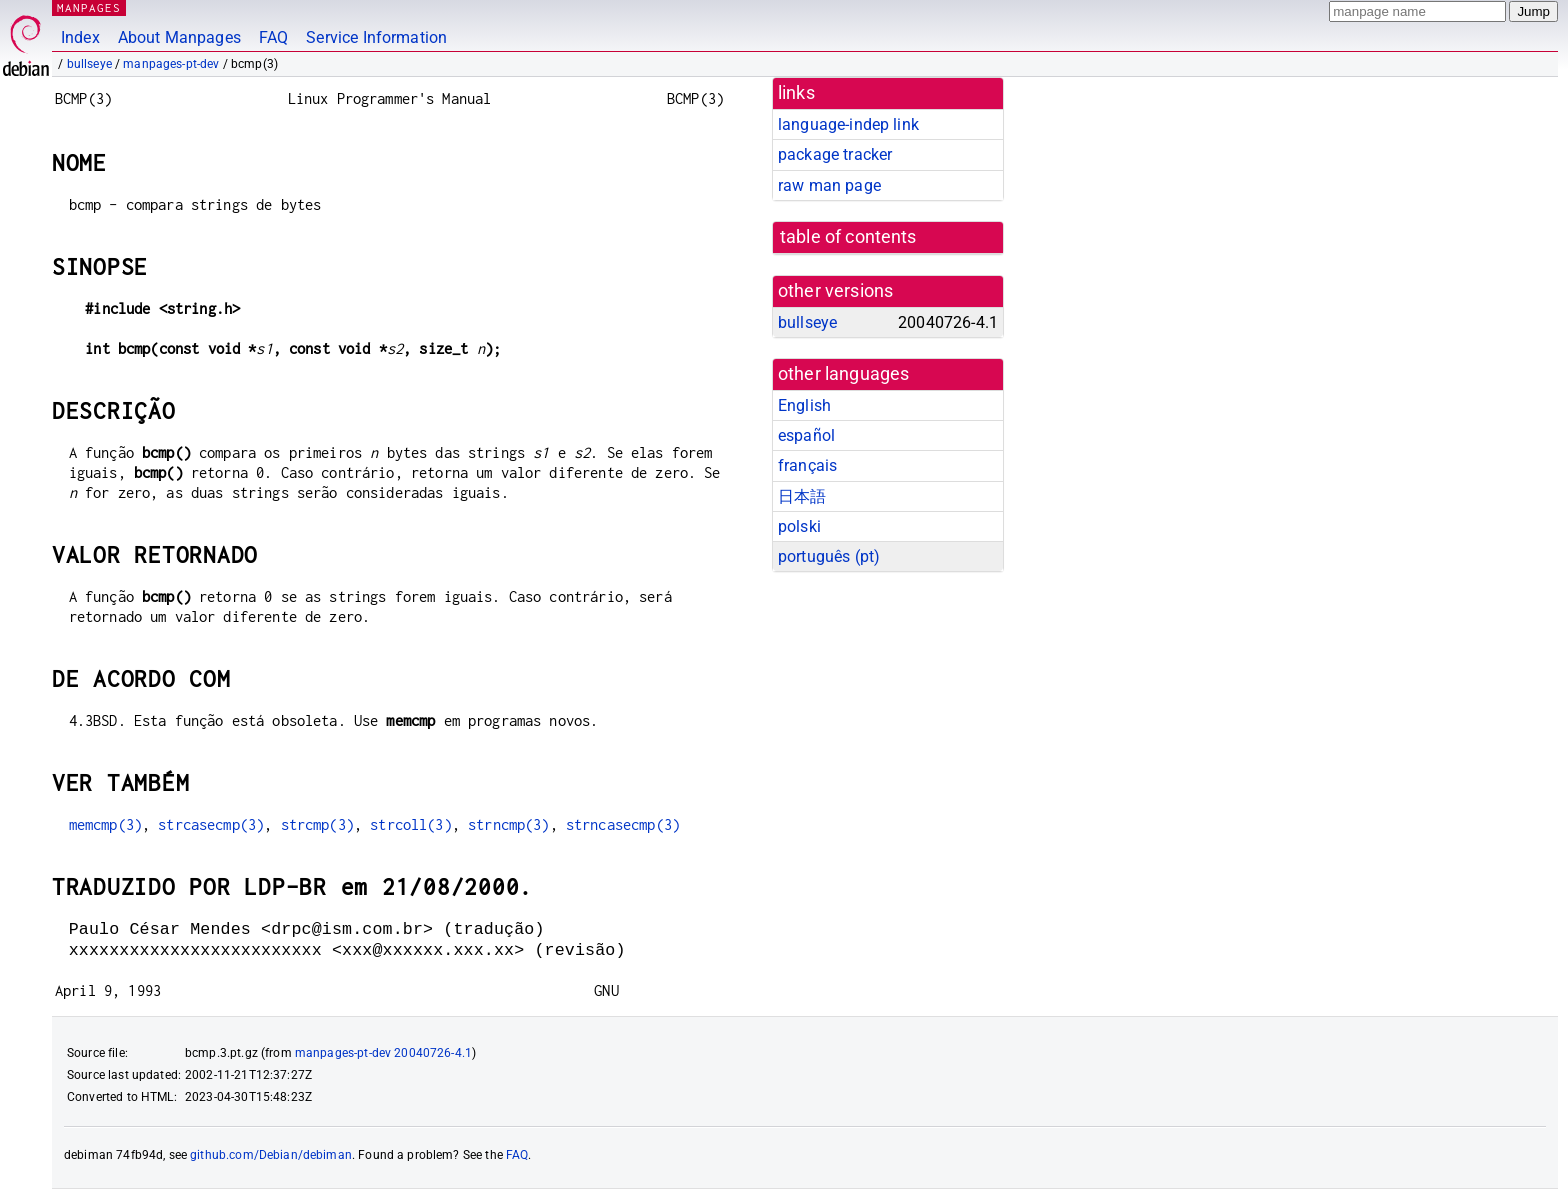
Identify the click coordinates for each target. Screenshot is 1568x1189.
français (807, 465)
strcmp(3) (317, 824)
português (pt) (829, 556)
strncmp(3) (509, 824)
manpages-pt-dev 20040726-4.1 (383, 1053)
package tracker (835, 154)
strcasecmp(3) (211, 824)
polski (799, 526)
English (804, 405)
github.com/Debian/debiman (271, 1155)
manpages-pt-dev (171, 64)
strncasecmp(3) (623, 824)
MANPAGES (89, 7)
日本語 (802, 496)
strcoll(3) (411, 824)
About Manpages (179, 37)
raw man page (829, 185)
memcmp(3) (105, 824)
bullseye (89, 64)
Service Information (376, 37)
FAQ (273, 37)
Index (80, 37)
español (806, 435)
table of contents (848, 237)
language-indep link (848, 124)
